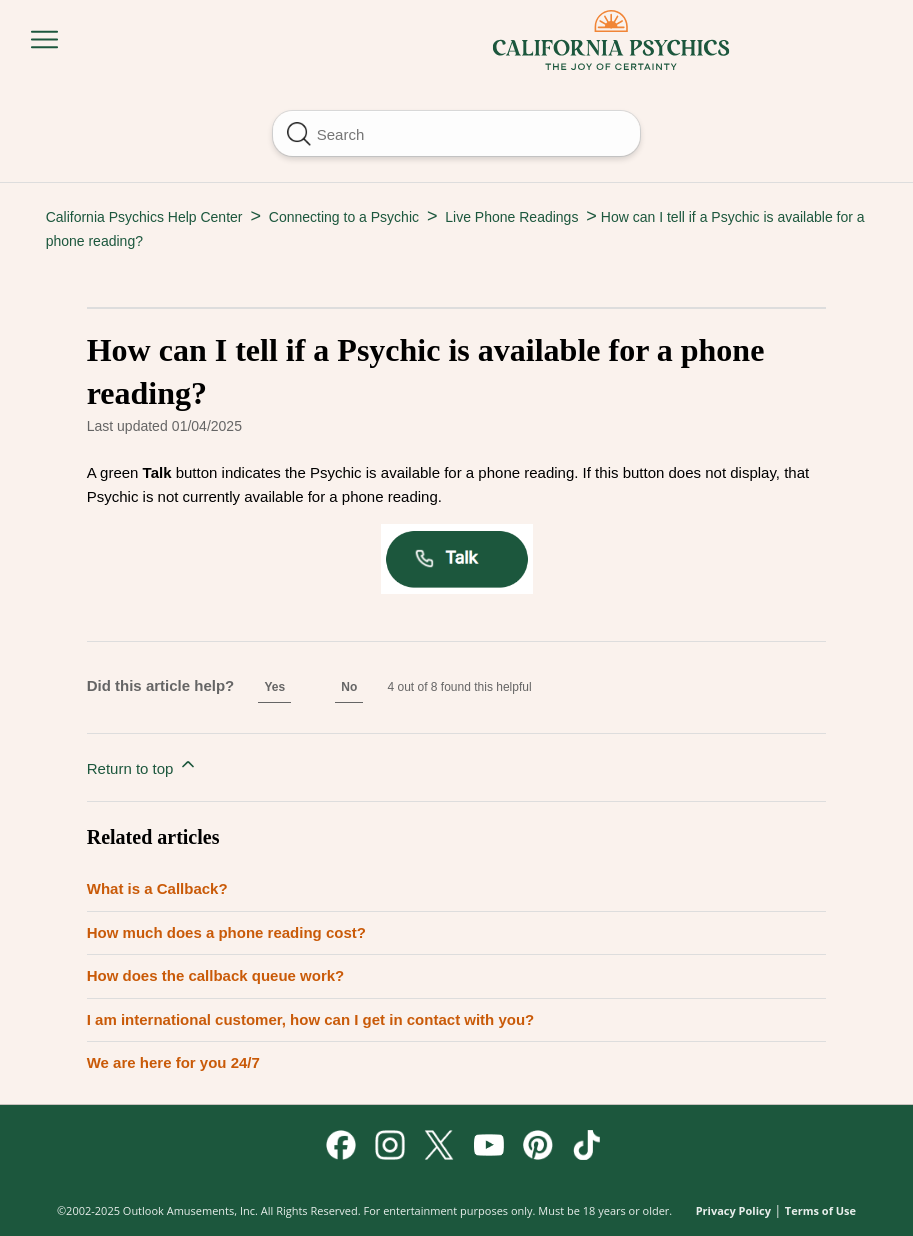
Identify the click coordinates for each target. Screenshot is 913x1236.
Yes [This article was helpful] (274, 687)
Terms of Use (820, 1210)
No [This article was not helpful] (349, 687)
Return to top (142, 765)
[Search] (457, 133)
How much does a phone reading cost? (226, 932)
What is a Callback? (157, 888)
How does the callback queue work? (216, 975)
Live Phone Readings (511, 217)
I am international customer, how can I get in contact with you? (311, 1019)
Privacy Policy (733, 1210)
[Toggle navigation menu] (44, 40)
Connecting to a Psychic (344, 217)
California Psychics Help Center (144, 217)
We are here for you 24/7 (173, 1062)
